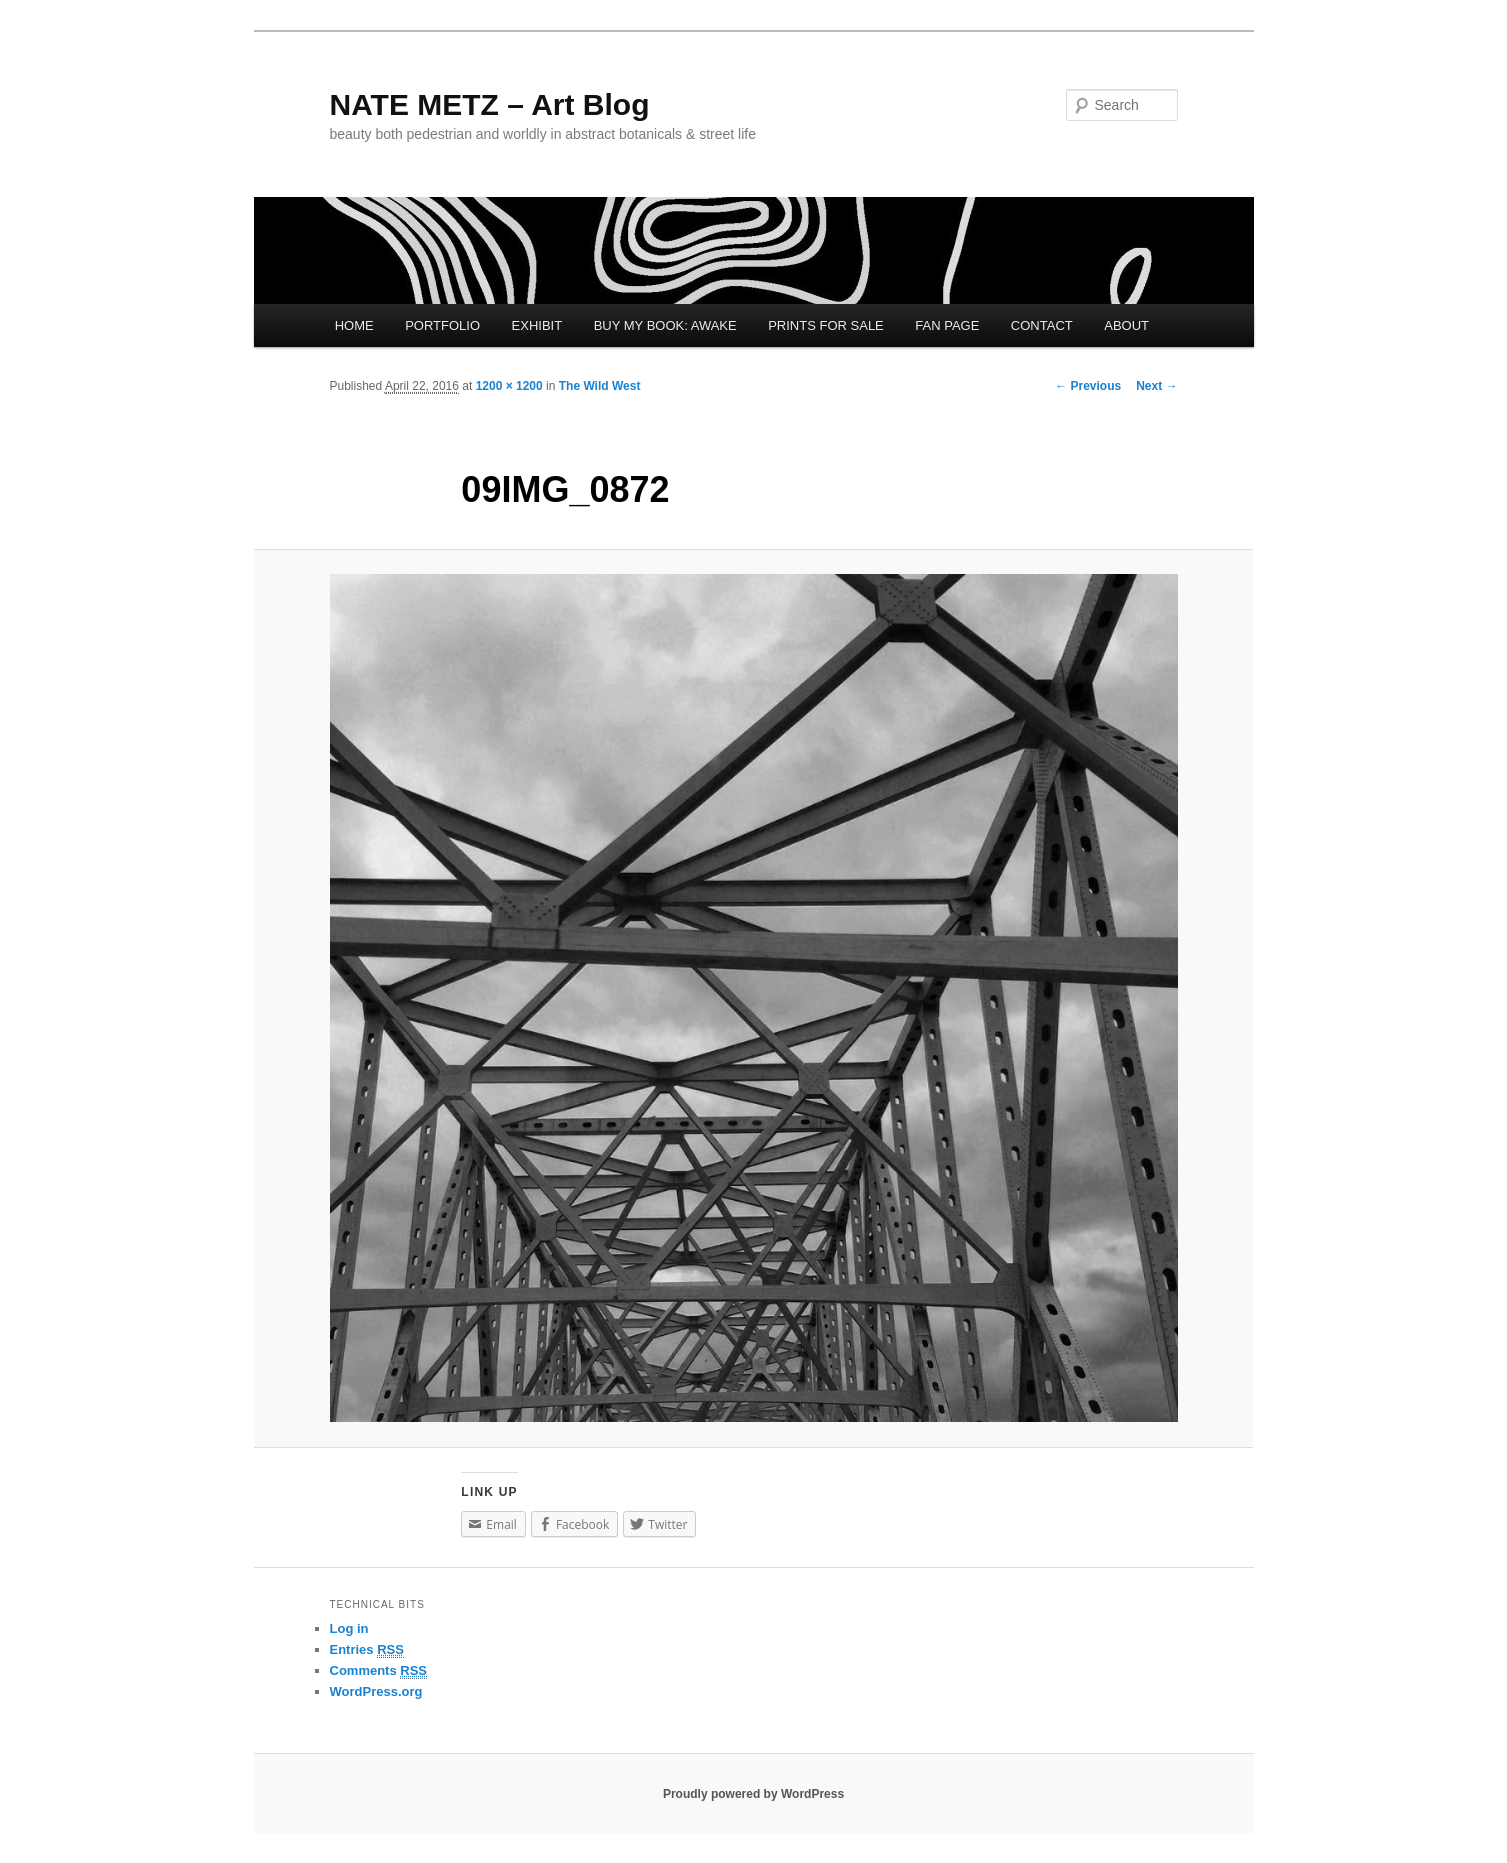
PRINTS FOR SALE (826, 325)
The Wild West (600, 386)
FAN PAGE (947, 325)
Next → (1156, 386)
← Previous (1088, 386)
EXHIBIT (537, 325)
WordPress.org (376, 1691)
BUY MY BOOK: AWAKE (665, 325)
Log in (349, 1628)
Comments (379, 1671)
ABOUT (1126, 325)
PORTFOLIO (442, 325)
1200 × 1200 (509, 386)
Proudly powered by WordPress (753, 1794)
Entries (367, 1650)
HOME (354, 325)
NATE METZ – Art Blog (490, 104)
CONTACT (1042, 325)
